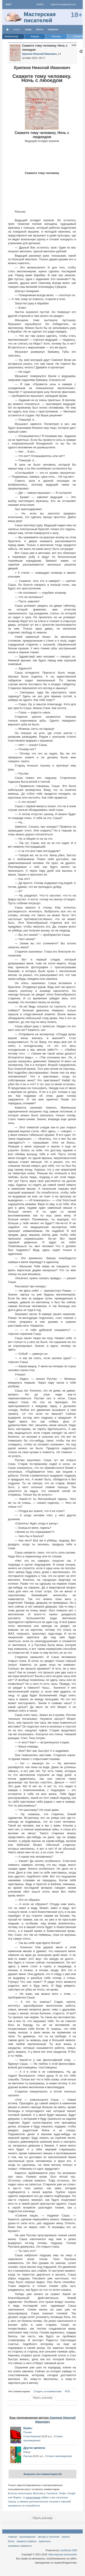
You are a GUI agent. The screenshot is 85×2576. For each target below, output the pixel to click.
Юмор (26, 2452)
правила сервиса (26, 2541)
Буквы (27, 2428)
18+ (76, 14)
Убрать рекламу (42, 2397)
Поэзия (27, 2432)
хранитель (45, 2541)
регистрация (33, 2497)
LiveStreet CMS (68, 2550)
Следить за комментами (47, 2391)
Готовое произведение (58, 2456)
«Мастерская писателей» (62, 2554)
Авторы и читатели (48, 2536)
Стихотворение (32, 2436)
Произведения (27, 2536)
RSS (67, 2391)
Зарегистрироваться (63, 4)
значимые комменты (20, 2545)
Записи (66, 2536)
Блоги (39, 29)
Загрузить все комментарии (42, 2474)
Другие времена (34, 2447)
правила (53, 29)
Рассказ (27, 2456)
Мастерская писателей (40, 17)
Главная (12, 2536)
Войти (40, 4)
